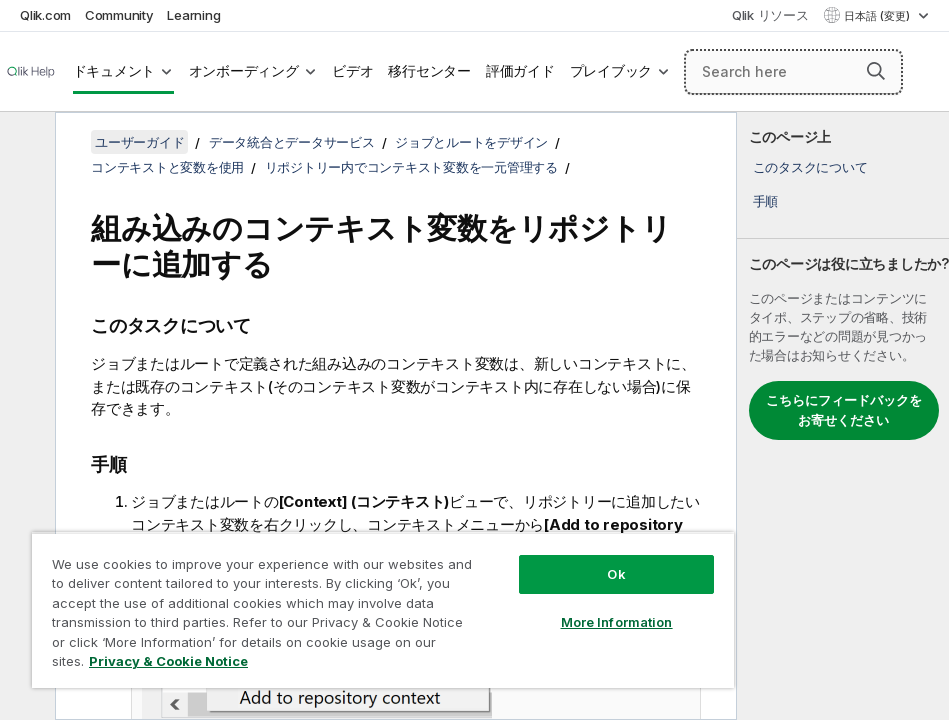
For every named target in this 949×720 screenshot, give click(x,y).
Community (119, 15)
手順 (766, 201)
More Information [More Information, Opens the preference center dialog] (617, 622)
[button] (876, 71)
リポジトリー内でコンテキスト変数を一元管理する (411, 167)
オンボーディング (244, 71)
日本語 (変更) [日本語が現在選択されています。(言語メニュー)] (878, 16)
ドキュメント (114, 71)
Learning (193, 15)
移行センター (429, 71)
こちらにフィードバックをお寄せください (844, 410)
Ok (616, 574)
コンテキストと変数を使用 (167, 167)
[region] (383, 610)
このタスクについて (810, 167)
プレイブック (611, 71)
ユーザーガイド (139, 142)
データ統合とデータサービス (292, 142)
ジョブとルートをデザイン (471, 142)
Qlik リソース (770, 15)
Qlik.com (45, 15)
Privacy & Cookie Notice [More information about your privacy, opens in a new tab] (168, 661)
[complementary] (843, 416)
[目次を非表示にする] (25, 143)
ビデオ (352, 71)
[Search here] (793, 72)
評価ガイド (520, 71)
